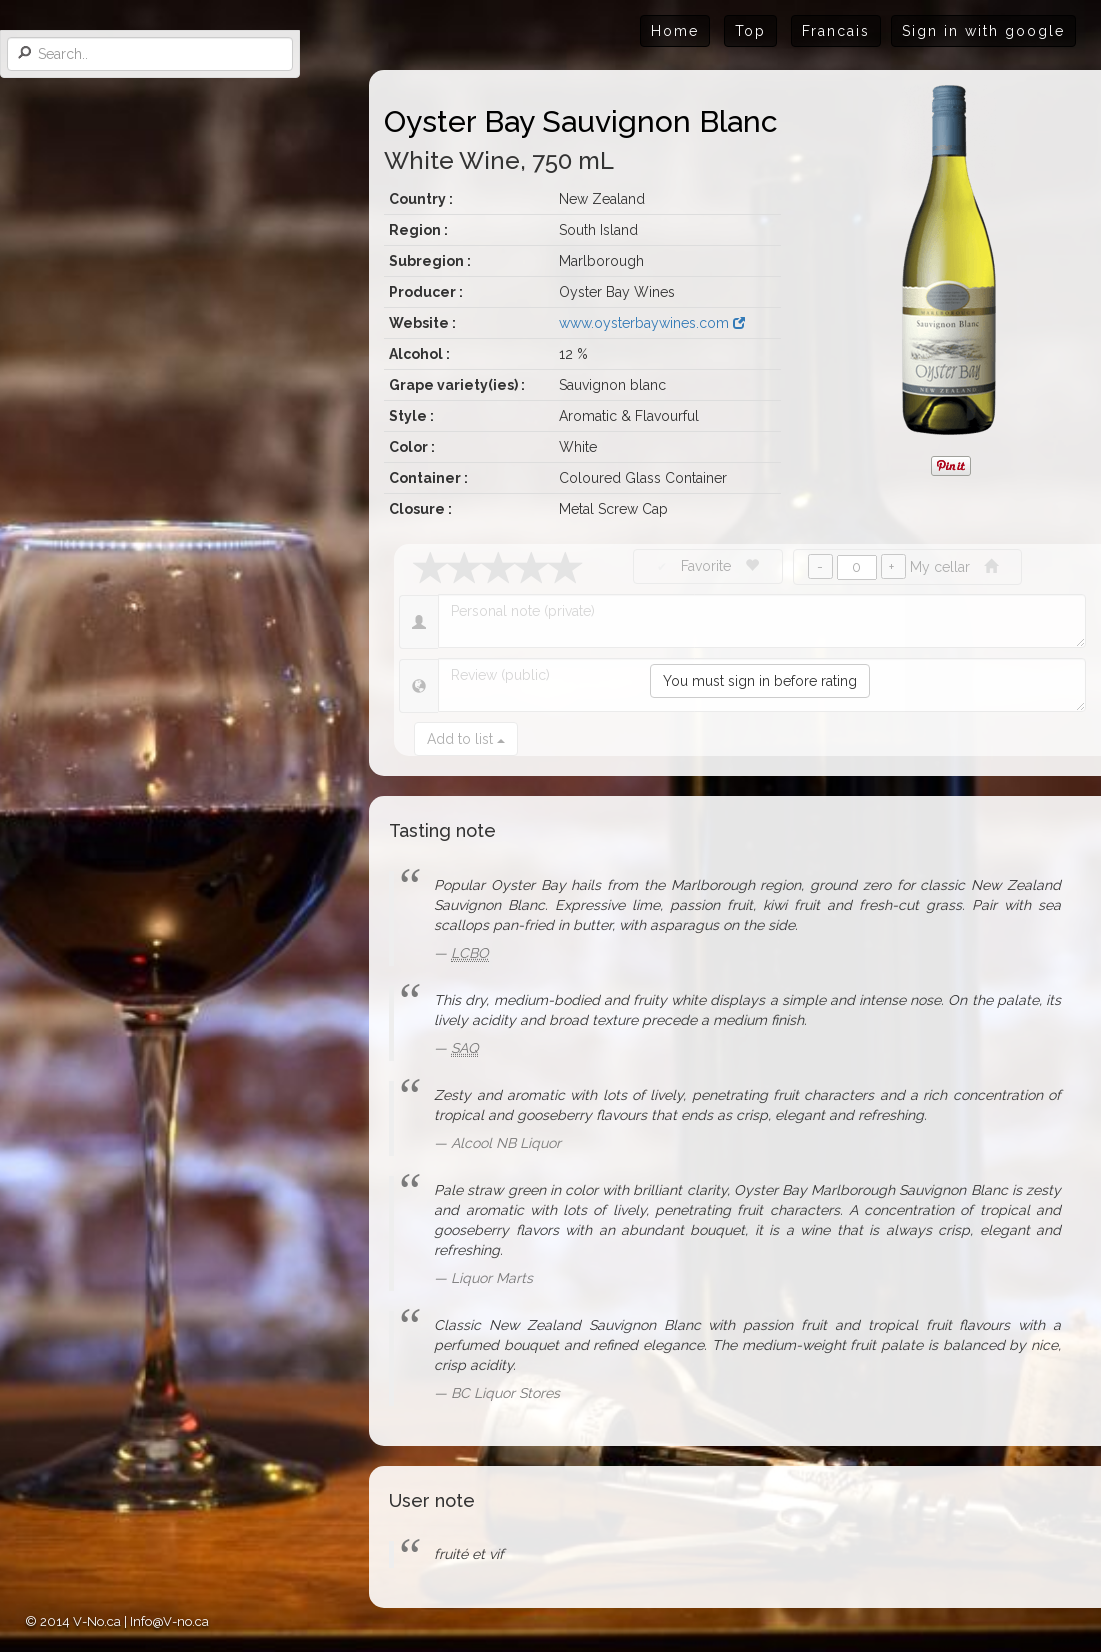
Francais (836, 31)
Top (750, 31)
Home (675, 31)
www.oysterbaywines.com (652, 323)
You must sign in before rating (760, 681)
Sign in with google (983, 31)
